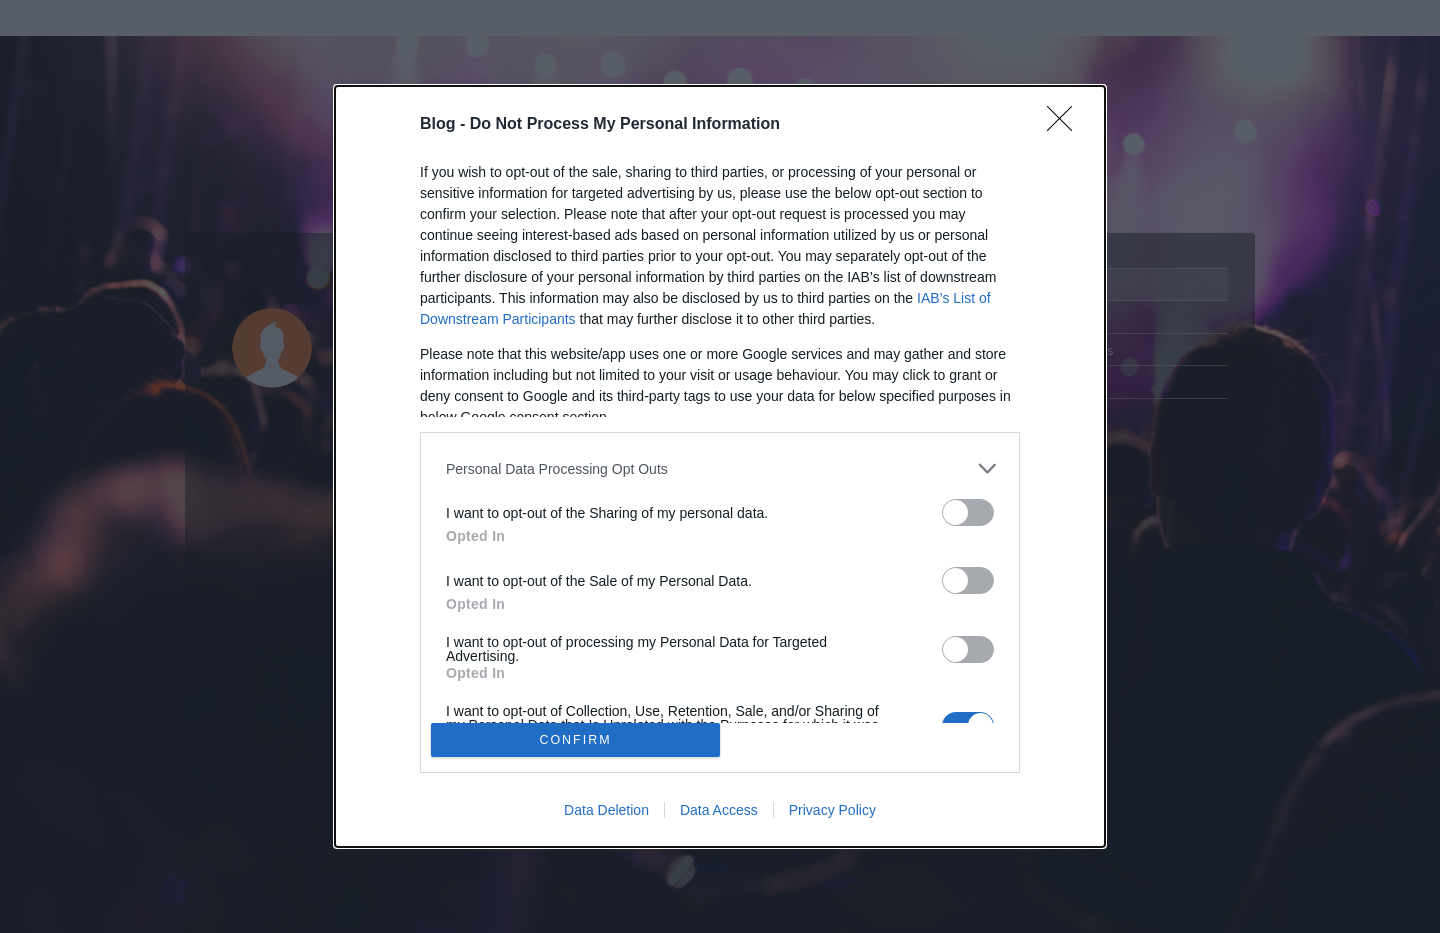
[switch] (968, 512)
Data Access (719, 810)
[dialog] (720, 466)
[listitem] (720, 468)
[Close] (1066, 125)
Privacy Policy (832, 810)
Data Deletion (606, 810)
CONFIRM (575, 739)
